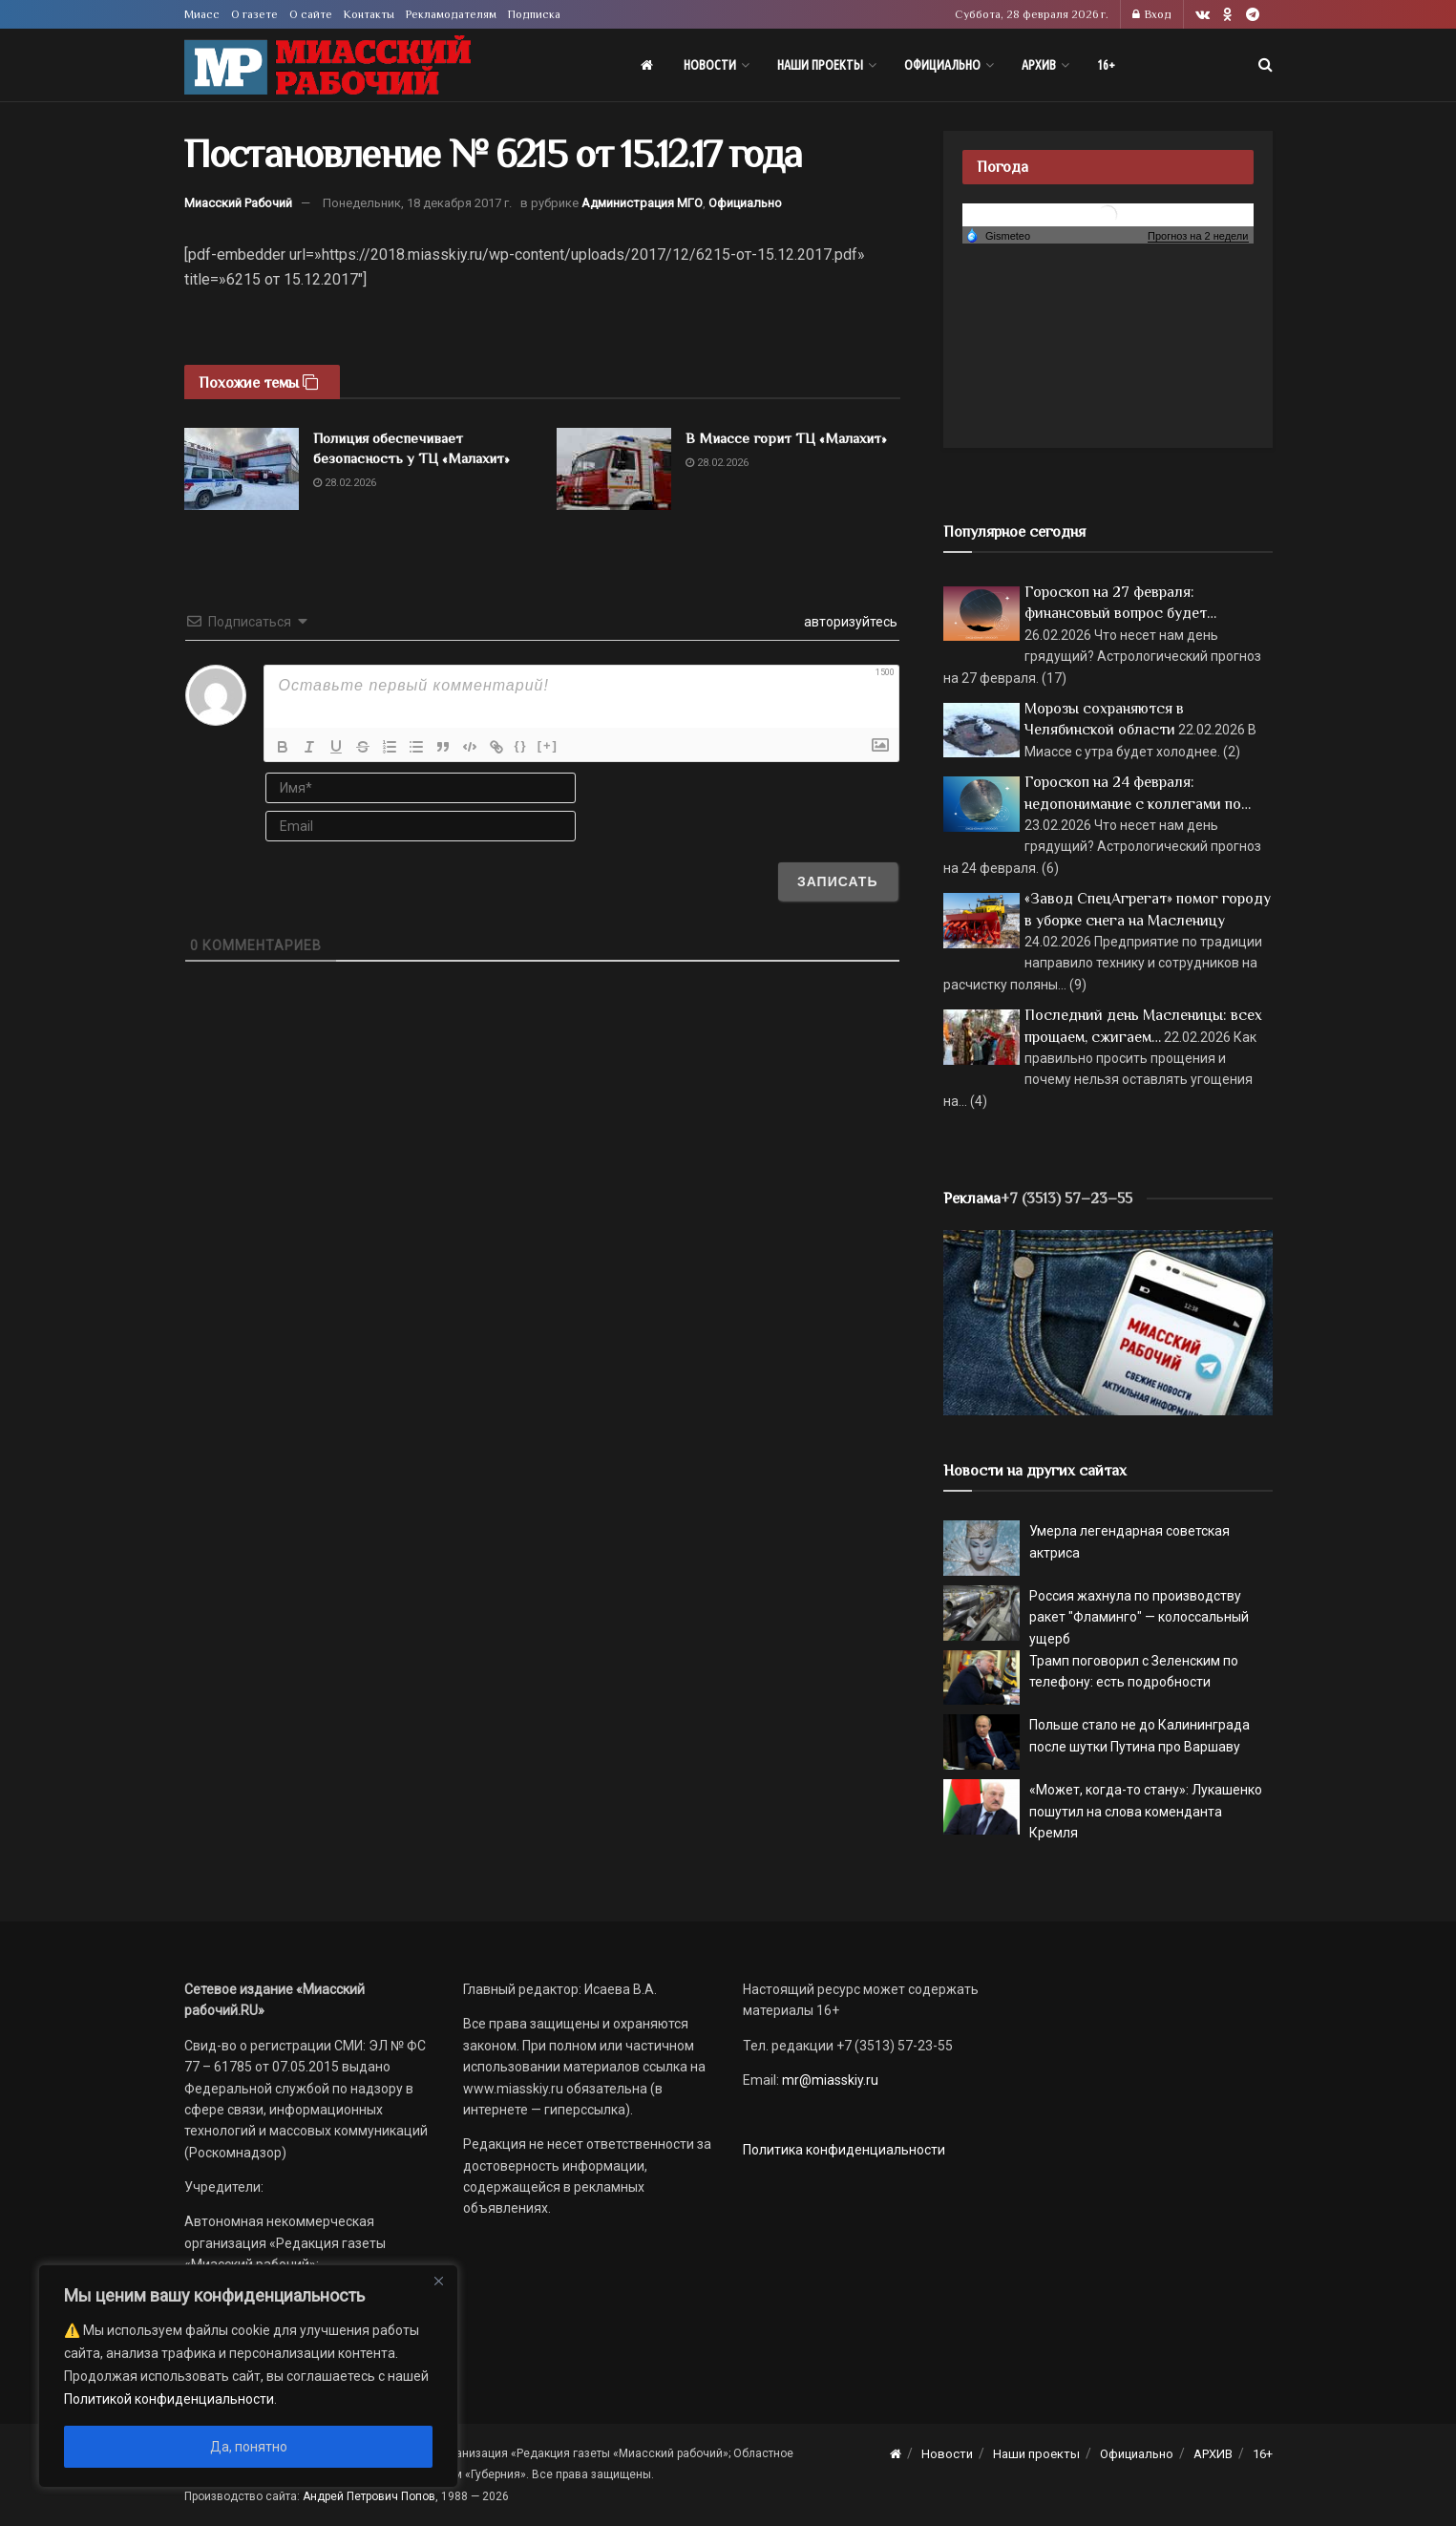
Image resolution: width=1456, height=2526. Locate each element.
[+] (548, 745)
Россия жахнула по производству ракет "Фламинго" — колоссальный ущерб (1139, 1617)
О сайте (310, 14)
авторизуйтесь (849, 621)
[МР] (1108, 1321)
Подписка (534, 14)
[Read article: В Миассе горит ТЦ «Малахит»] (614, 469)
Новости (710, 65)
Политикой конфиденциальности (169, 2399)
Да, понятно (248, 2446)
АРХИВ (1039, 65)
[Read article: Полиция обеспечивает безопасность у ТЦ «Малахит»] (241, 469)
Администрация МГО (642, 203)
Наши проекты (820, 65)
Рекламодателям (451, 14)
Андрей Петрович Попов (369, 2496)
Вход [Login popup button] (1151, 14)
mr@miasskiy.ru (828, 2080)
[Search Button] (1265, 65)
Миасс (202, 14)
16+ (1106, 65)
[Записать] (837, 881)
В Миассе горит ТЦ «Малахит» (786, 438)
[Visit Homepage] (327, 65)
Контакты (369, 14)
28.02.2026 (344, 483)
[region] (248, 2376)
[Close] (438, 2280)
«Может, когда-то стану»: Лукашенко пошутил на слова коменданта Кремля (1145, 1811)
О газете (254, 14)
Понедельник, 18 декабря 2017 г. (417, 203)
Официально (942, 65)
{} (521, 745)
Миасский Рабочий (238, 203)
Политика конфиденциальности (844, 2149)
